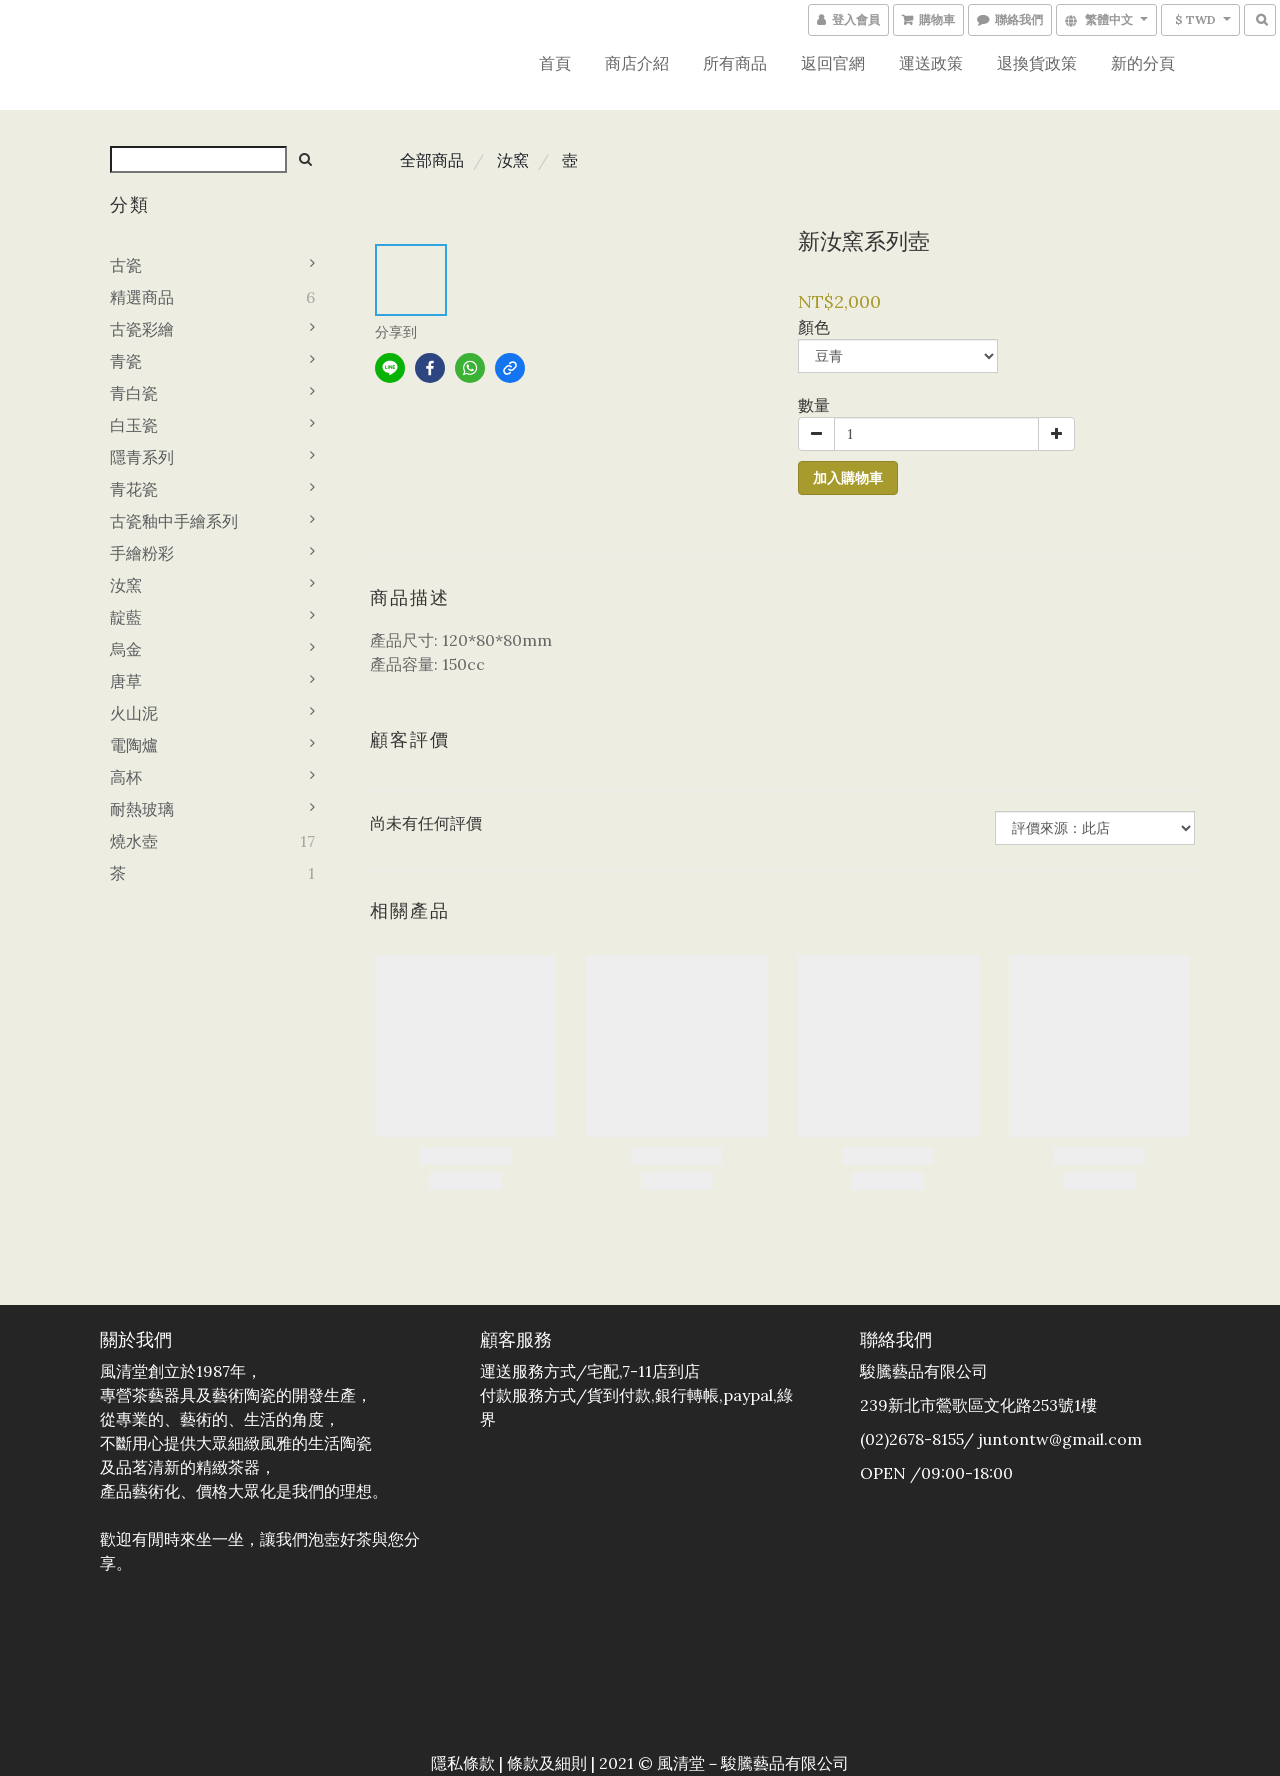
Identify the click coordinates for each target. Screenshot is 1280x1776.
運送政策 (931, 63)
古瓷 (126, 265)
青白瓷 (134, 393)
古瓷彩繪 (142, 329)
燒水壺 (134, 841)
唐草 (126, 681)
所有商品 (735, 63)
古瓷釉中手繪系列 (174, 521)
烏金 (126, 649)
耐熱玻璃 (142, 809)
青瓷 (126, 361)
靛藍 (126, 617)
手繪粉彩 (142, 553)
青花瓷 (134, 489)
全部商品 (432, 160)
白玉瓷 (134, 425)
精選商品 (142, 297)
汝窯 (126, 585)
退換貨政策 (1037, 63)
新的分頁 (1143, 63)
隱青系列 (142, 457)
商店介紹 (637, 63)
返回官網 (833, 63)
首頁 (555, 63)
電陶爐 (134, 745)
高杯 (126, 777)
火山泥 (134, 713)
